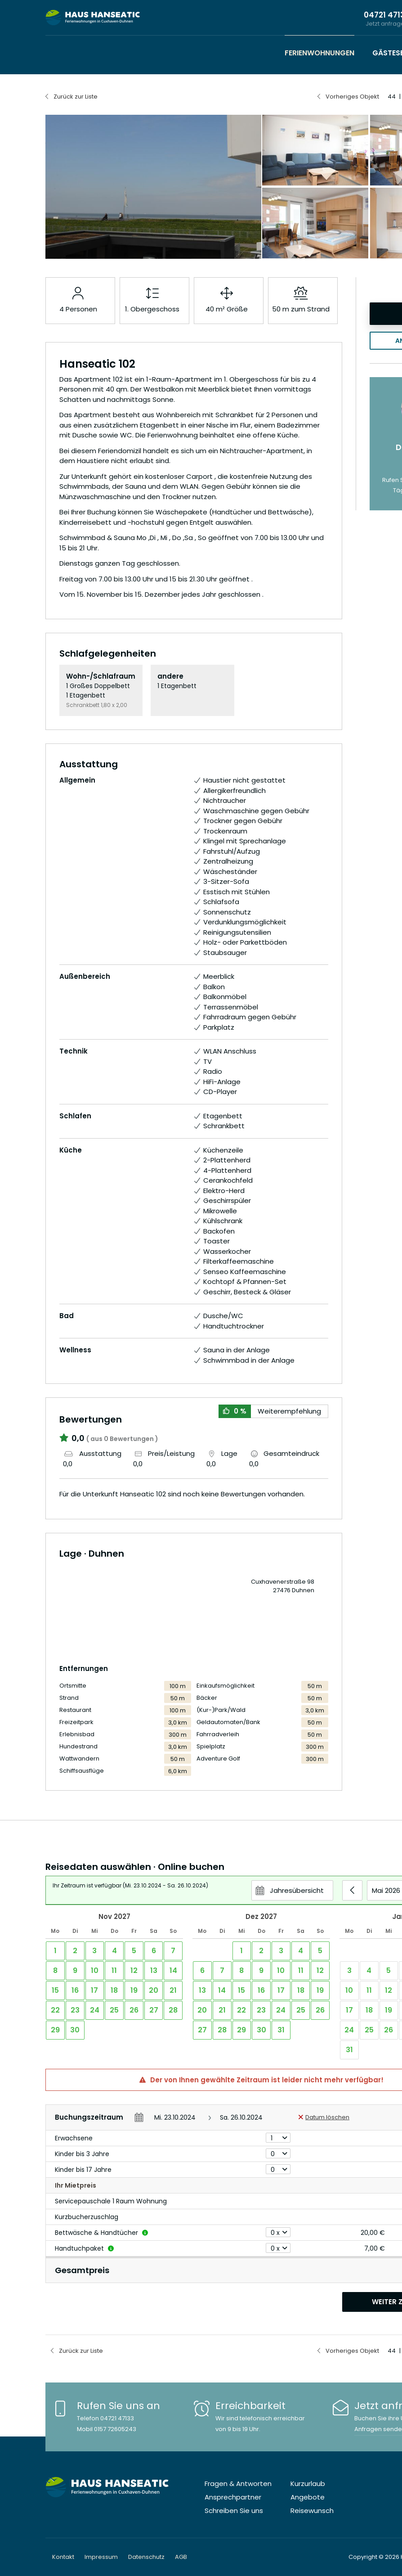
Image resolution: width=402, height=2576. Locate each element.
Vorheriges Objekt (352, 96)
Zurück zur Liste (76, 96)
